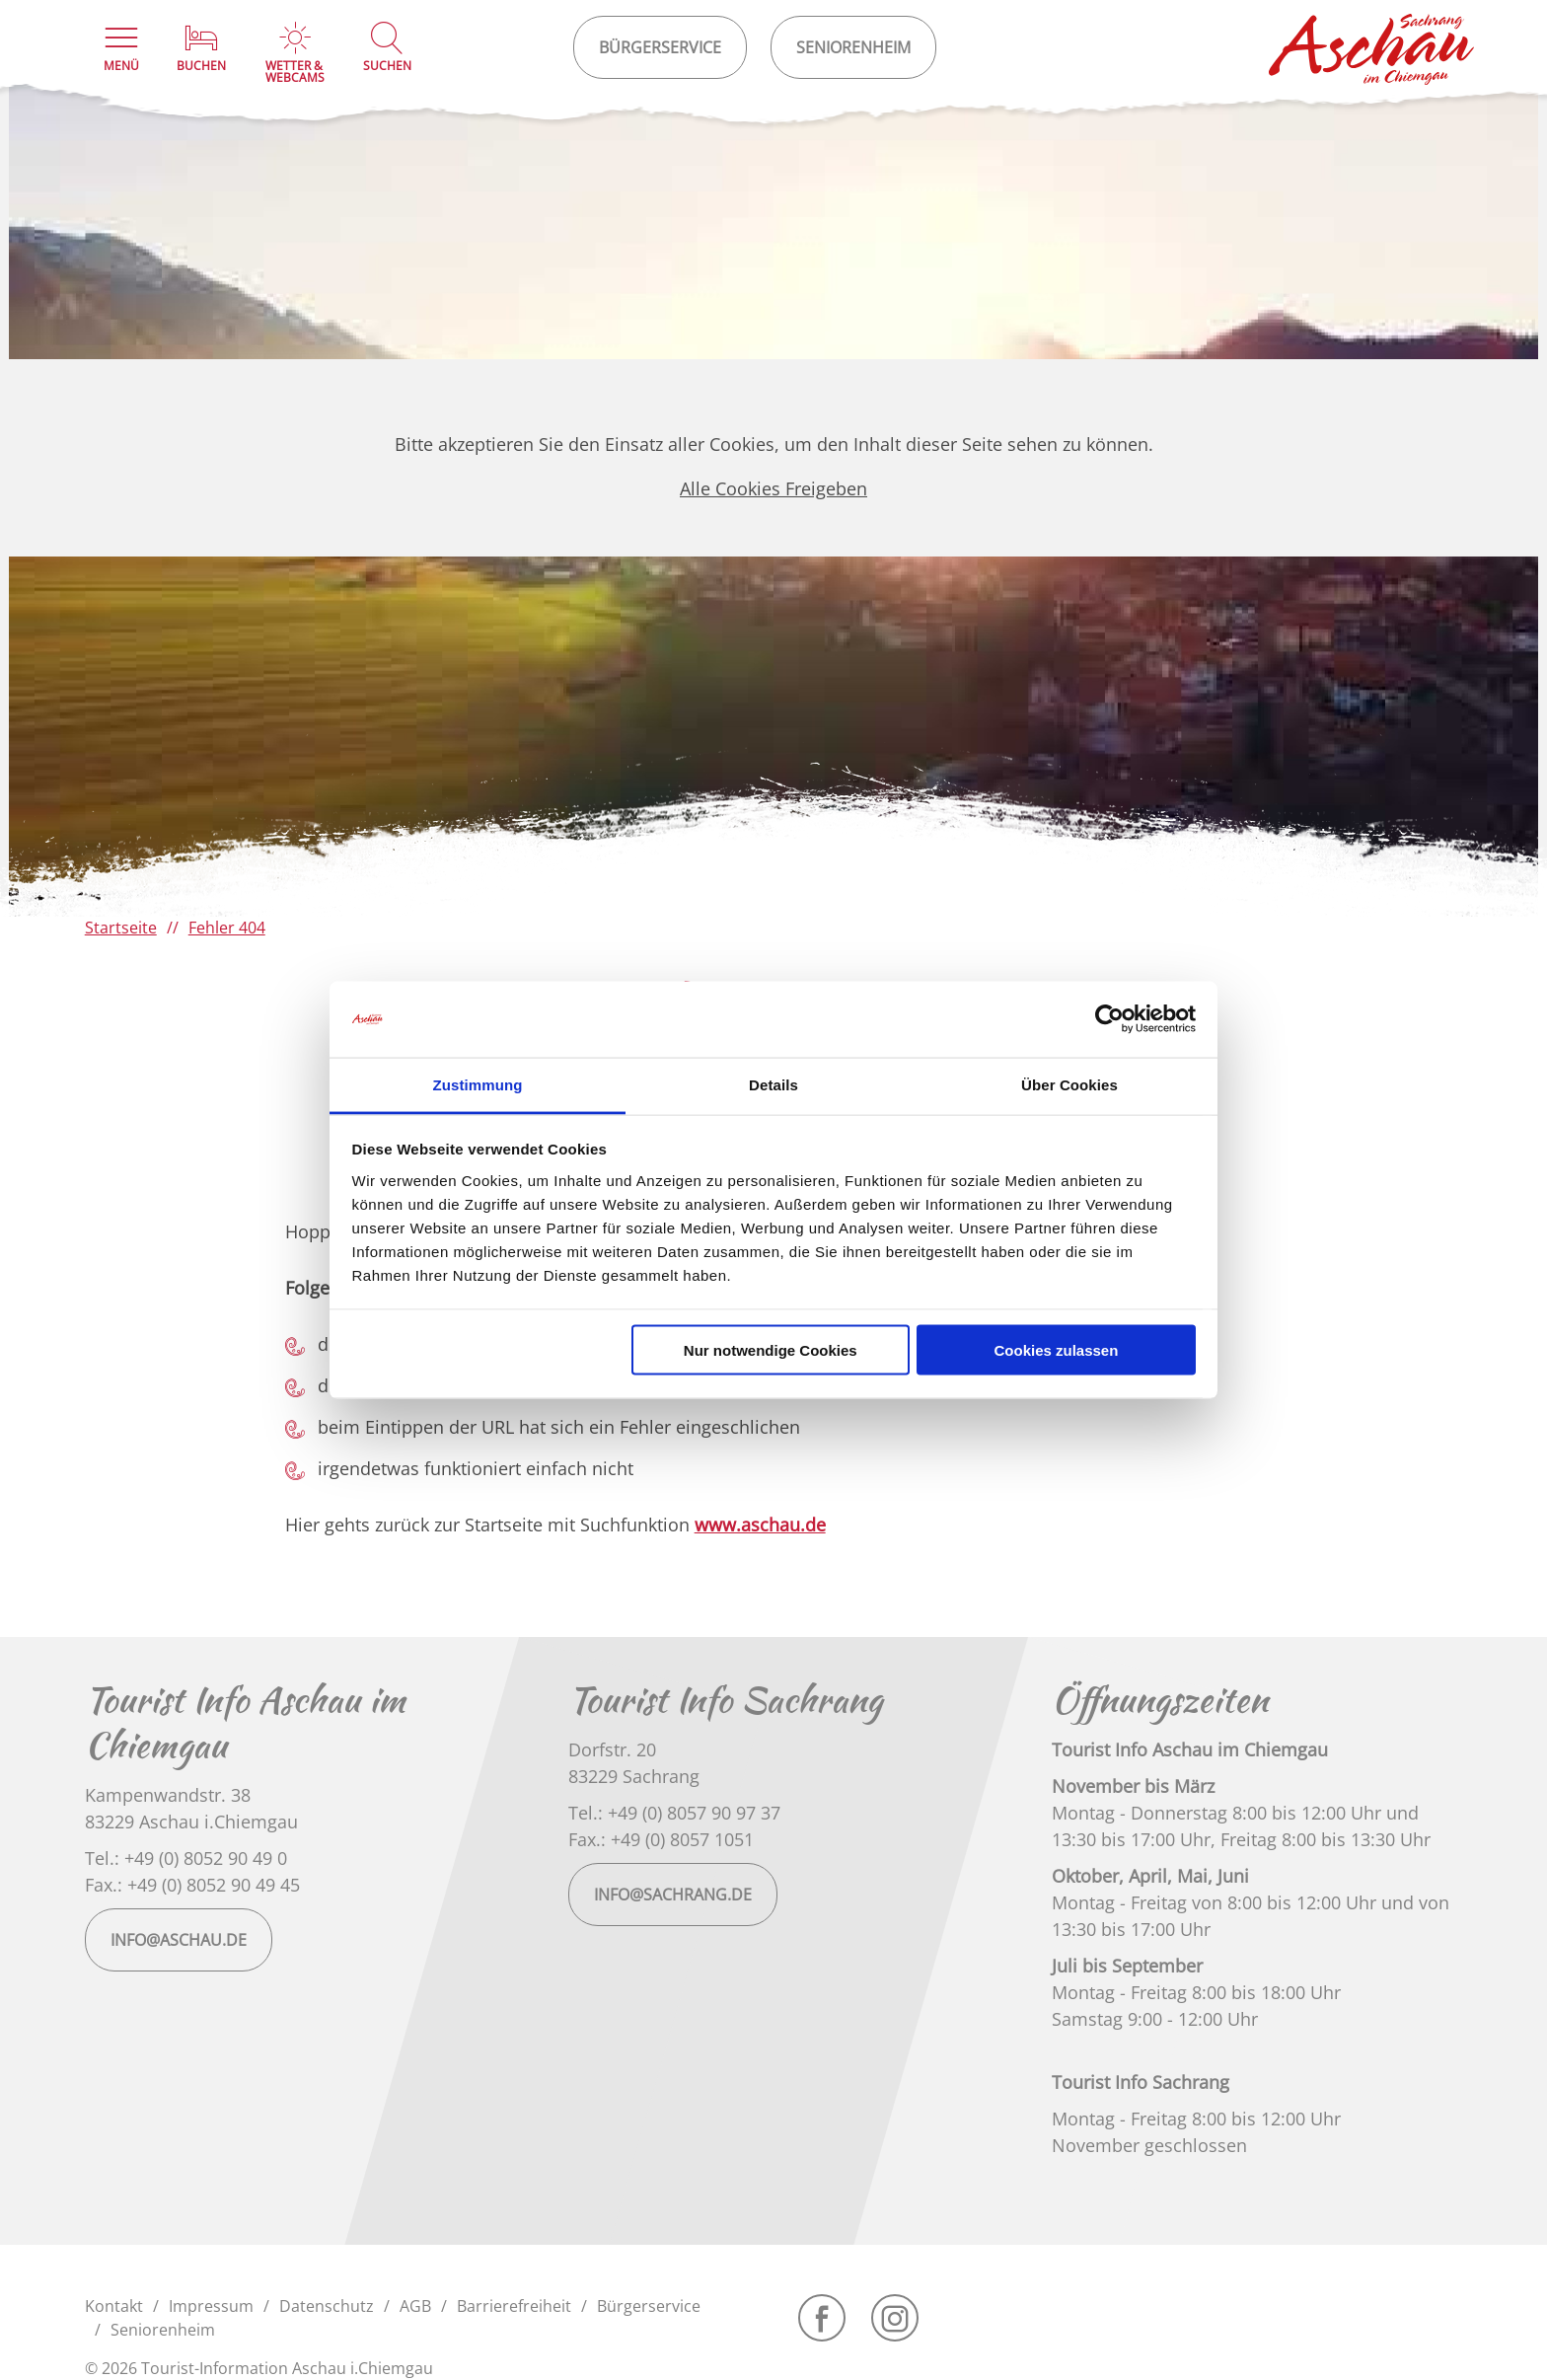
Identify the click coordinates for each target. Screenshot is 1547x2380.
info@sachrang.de (673, 1894)
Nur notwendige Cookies (770, 1350)
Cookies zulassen (1056, 1350)
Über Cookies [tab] (1069, 1084)
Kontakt (114, 2306)
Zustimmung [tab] (478, 1084)
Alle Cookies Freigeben (773, 488)
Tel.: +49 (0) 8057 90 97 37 (674, 1812)
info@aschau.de (178, 1940)
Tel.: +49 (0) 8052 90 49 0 (186, 1858)
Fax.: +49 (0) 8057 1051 (661, 1839)
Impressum (211, 2306)
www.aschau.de (760, 1524)
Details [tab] (773, 1084)
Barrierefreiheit (514, 2306)
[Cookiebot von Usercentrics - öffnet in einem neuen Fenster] (1109, 1019)
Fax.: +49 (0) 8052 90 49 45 (192, 1885)
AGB (415, 2306)
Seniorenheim (162, 2330)
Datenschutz (326, 2306)
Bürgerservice (648, 2306)
